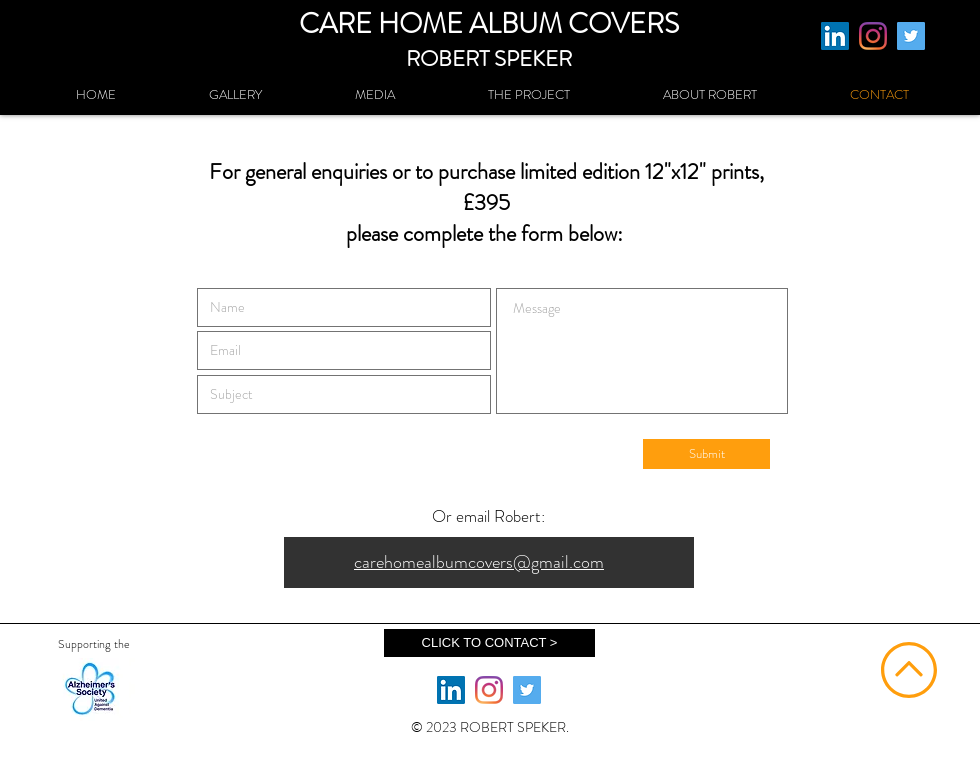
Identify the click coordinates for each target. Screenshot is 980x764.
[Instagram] (873, 36)
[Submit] (706, 454)
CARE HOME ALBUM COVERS (489, 24)
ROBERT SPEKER (489, 58)
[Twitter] (911, 36)
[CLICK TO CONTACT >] (489, 643)
